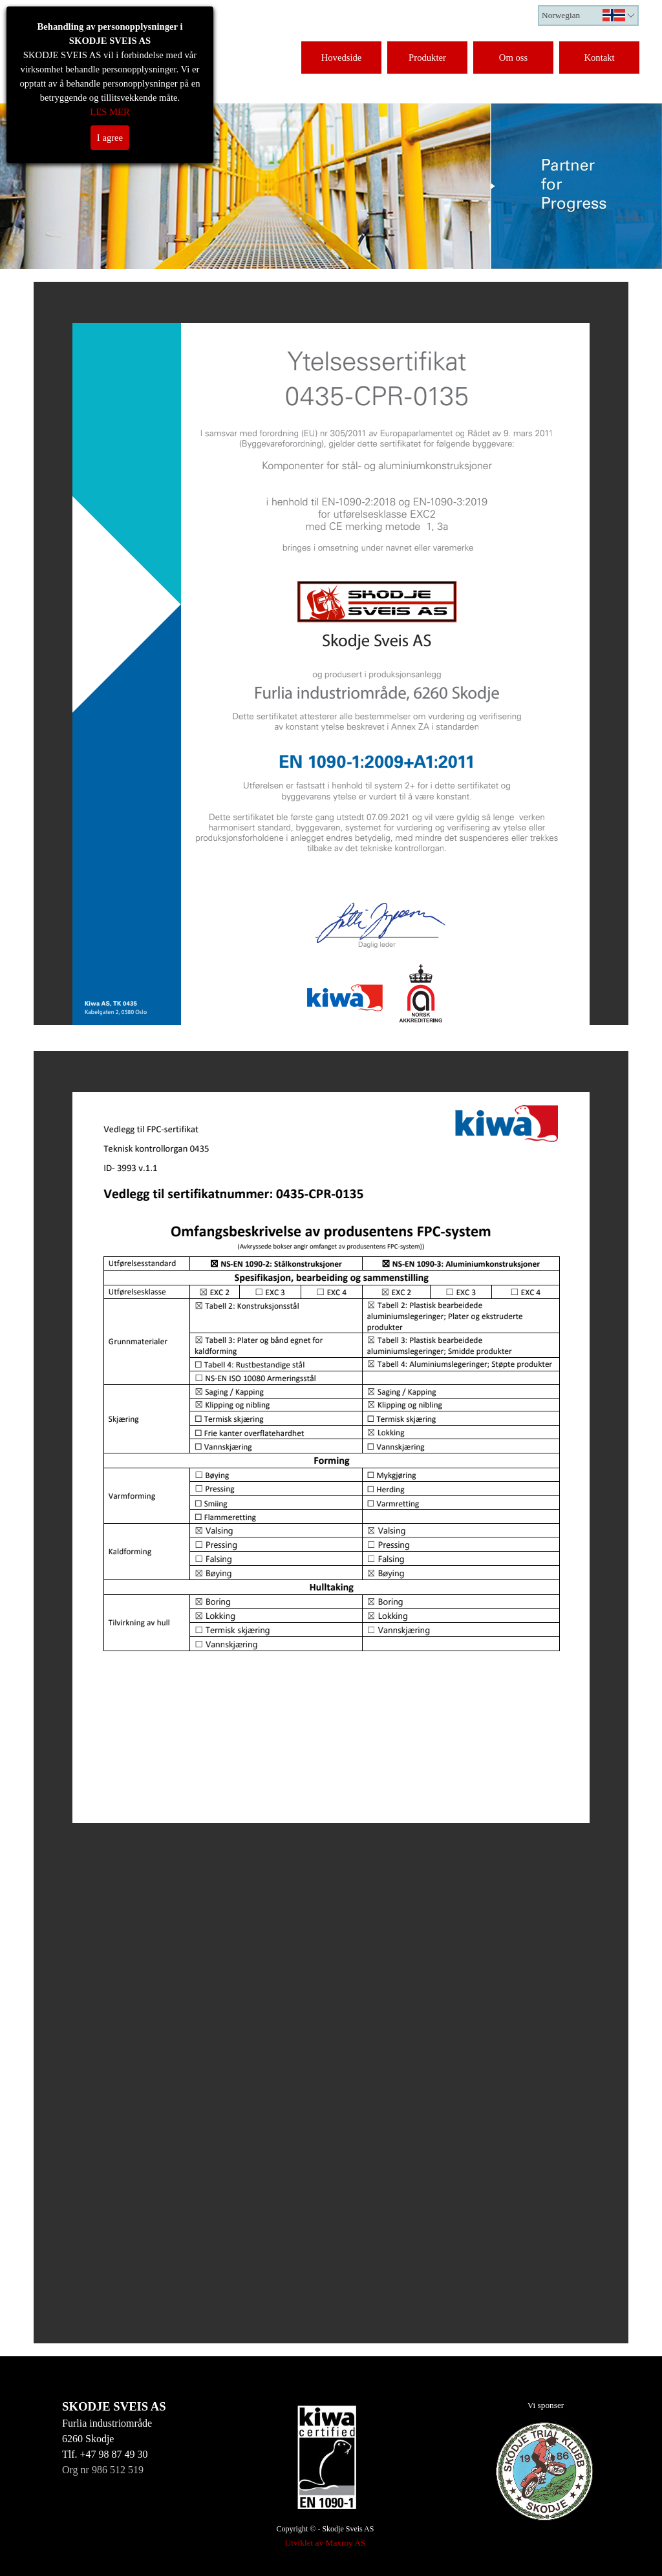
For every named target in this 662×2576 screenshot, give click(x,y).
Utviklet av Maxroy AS (325, 2543)
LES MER (109, 112)
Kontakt (599, 57)
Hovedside (341, 57)
